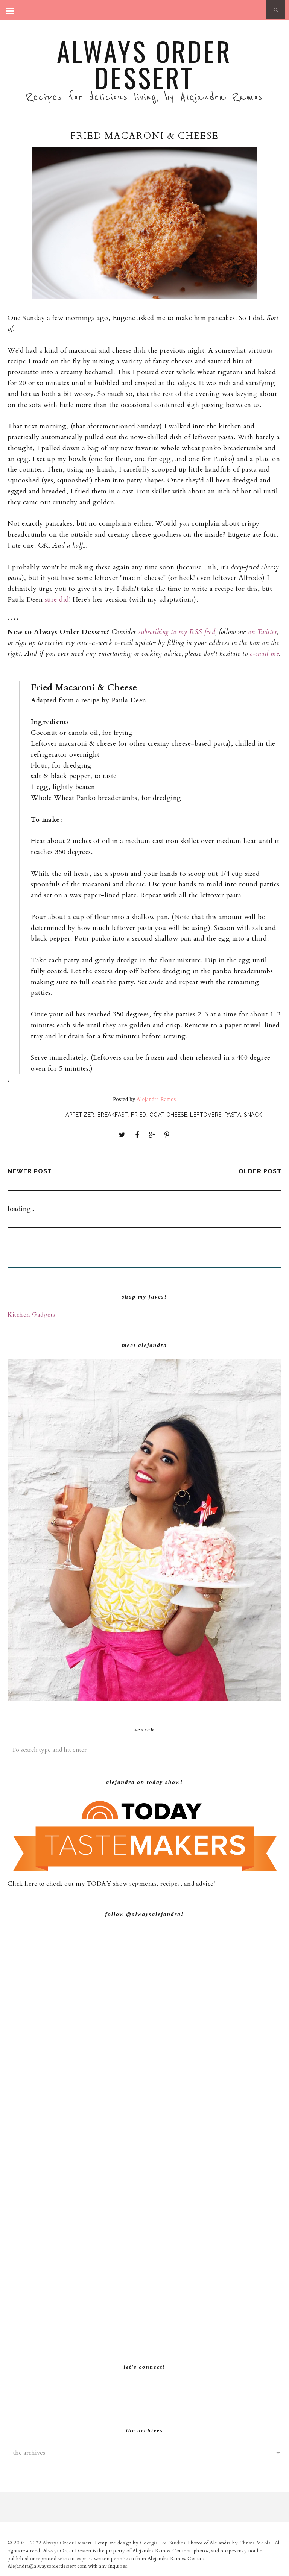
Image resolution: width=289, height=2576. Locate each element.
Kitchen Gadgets (31, 1315)
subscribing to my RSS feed (176, 632)
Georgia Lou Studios (163, 2543)
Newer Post (30, 1171)
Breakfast (112, 1115)
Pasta (233, 1115)
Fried (138, 1115)
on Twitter (262, 632)
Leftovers (206, 1115)
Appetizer (79, 1115)
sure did (57, 599)
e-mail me (264, 653)
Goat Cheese (168, 1115)
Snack (253, 1115)
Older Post (260, 1171)
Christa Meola (255, 2543)
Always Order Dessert (144, 64)
